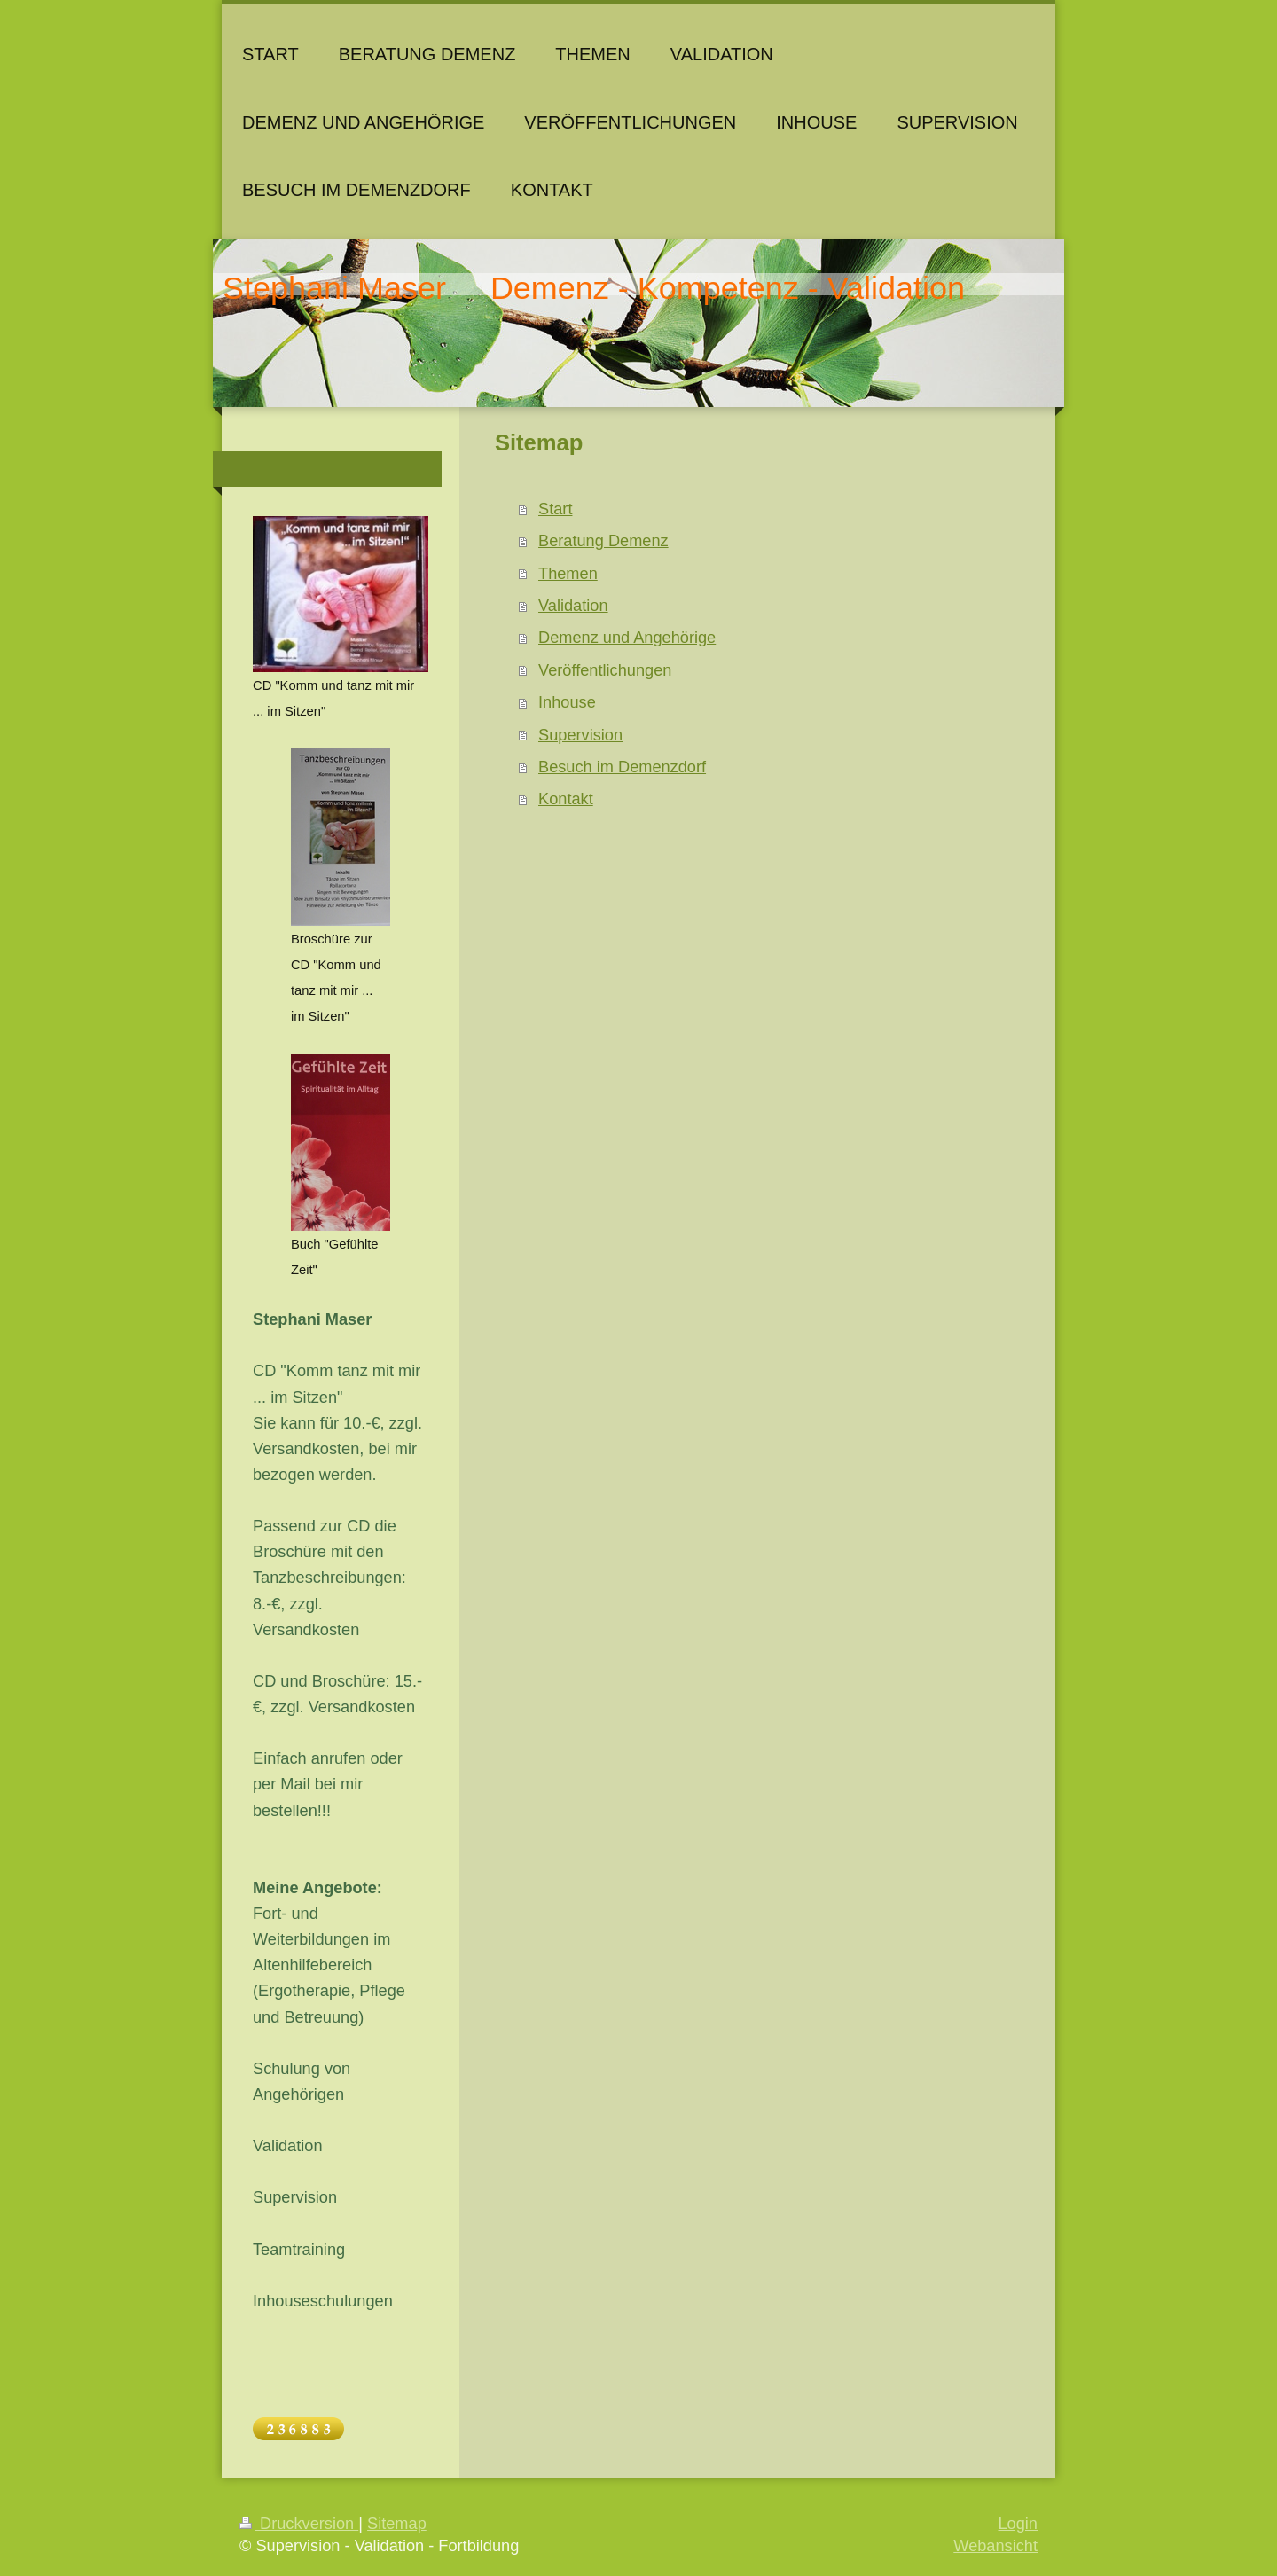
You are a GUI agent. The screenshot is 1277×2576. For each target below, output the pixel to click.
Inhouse (567, 702)
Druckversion (298, 2524)
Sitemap (397, 2524)
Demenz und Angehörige (627, 637)
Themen (568, 574)
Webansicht (995, 2546)
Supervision (580, 735)
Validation (573, 606)
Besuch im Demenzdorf (622, 767)
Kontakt (565, 799)
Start (555, 509)
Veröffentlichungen (604, 670)
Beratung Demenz (603, 541)
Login (1018, 2524)
